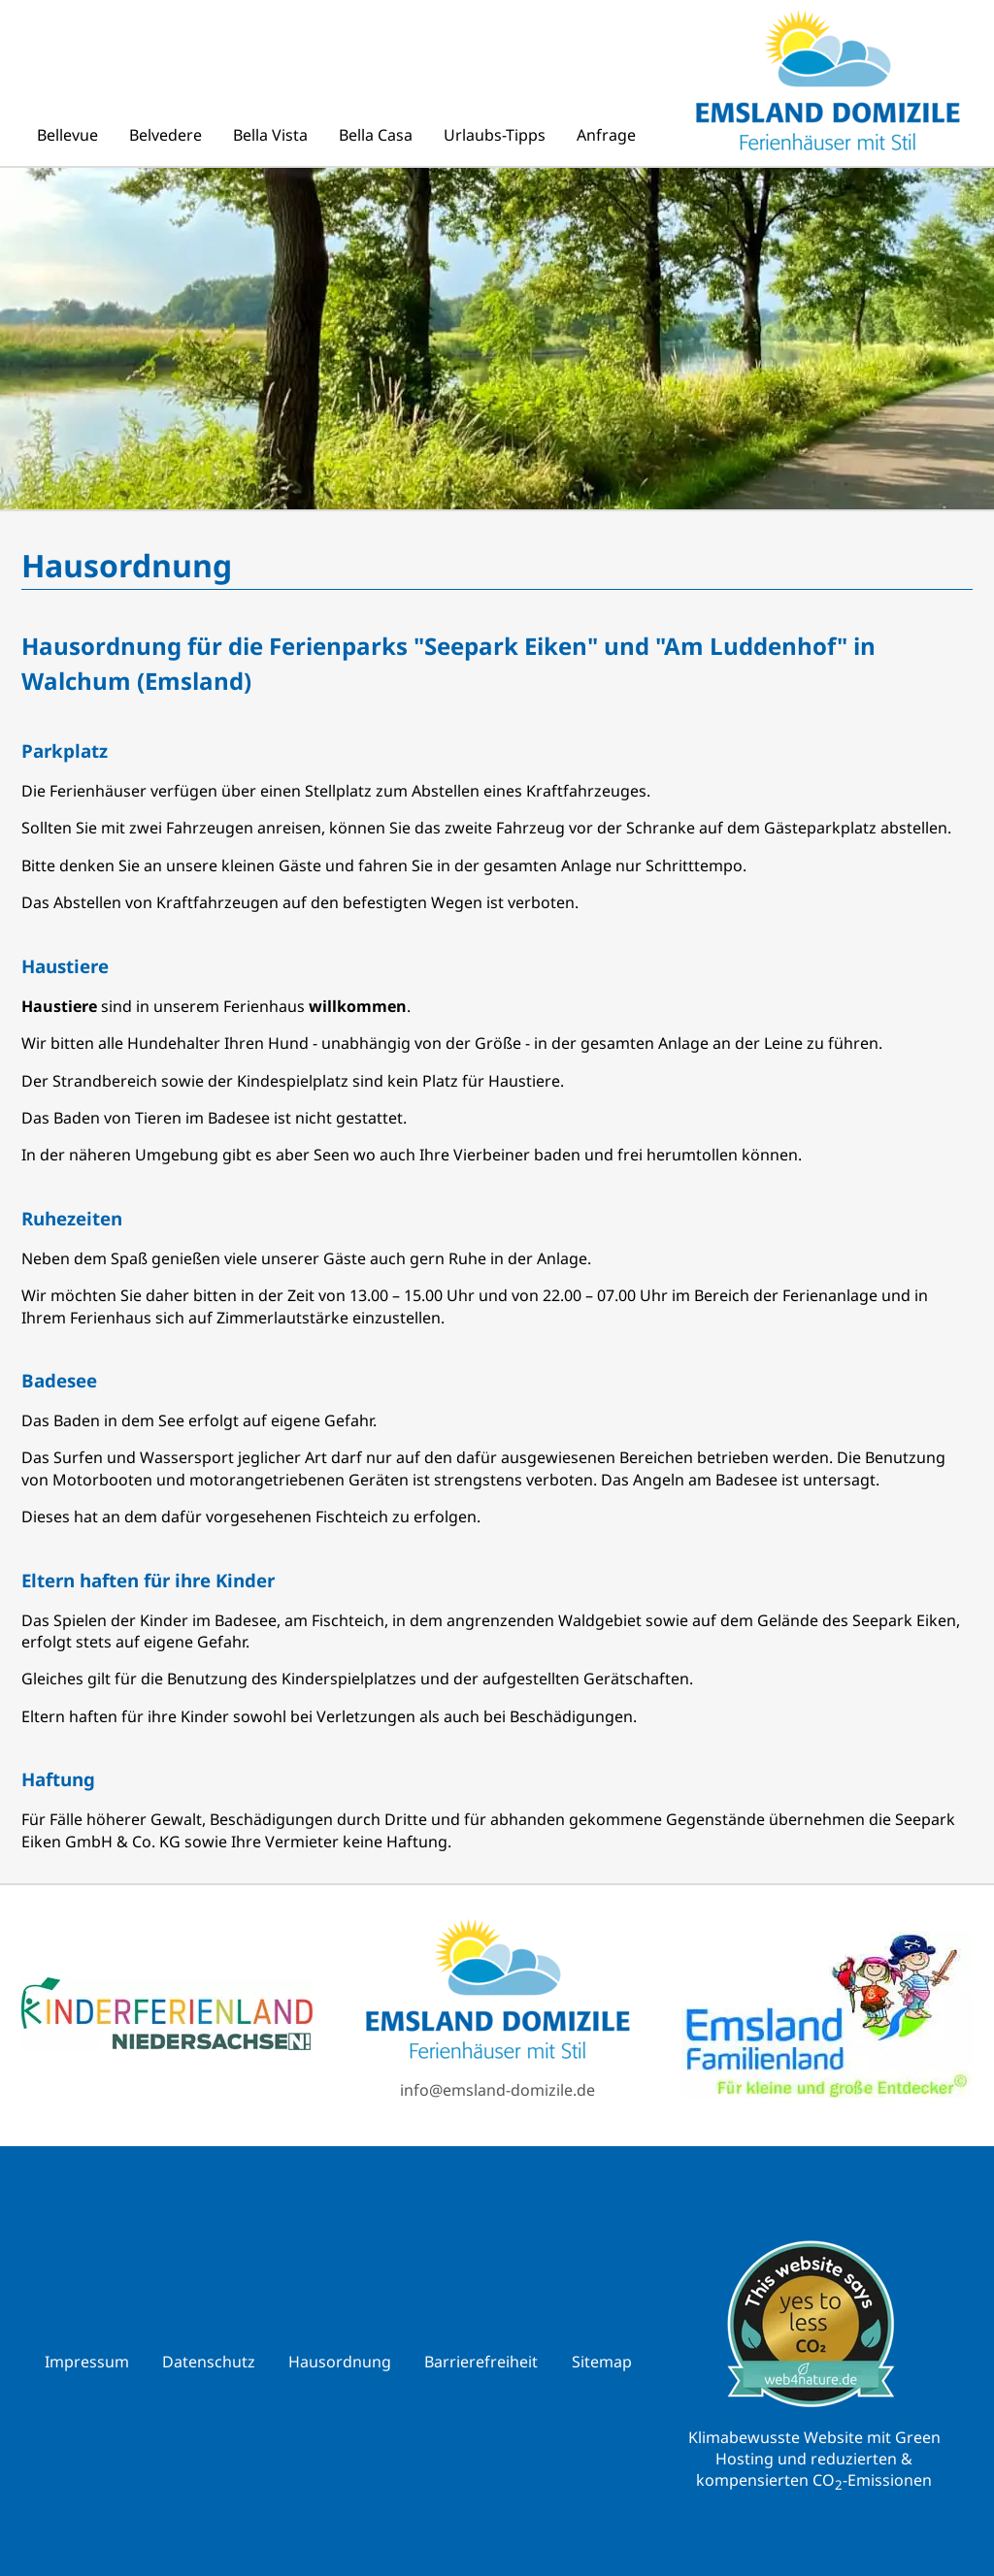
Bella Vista (270, 135)
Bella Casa (376, 135)
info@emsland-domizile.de (497, 2090)
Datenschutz (208, 2361)
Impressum (87, 2361)
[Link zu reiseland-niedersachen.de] (167, 2015)
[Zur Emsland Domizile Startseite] (497, 1991)
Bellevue (67, 135)
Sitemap (602, 2361)
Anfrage (606, 135)
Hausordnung (339, 2361)
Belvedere (165, 135)
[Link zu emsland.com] (827, 2016)
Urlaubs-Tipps (495, 135)
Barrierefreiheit (481, 2361)
